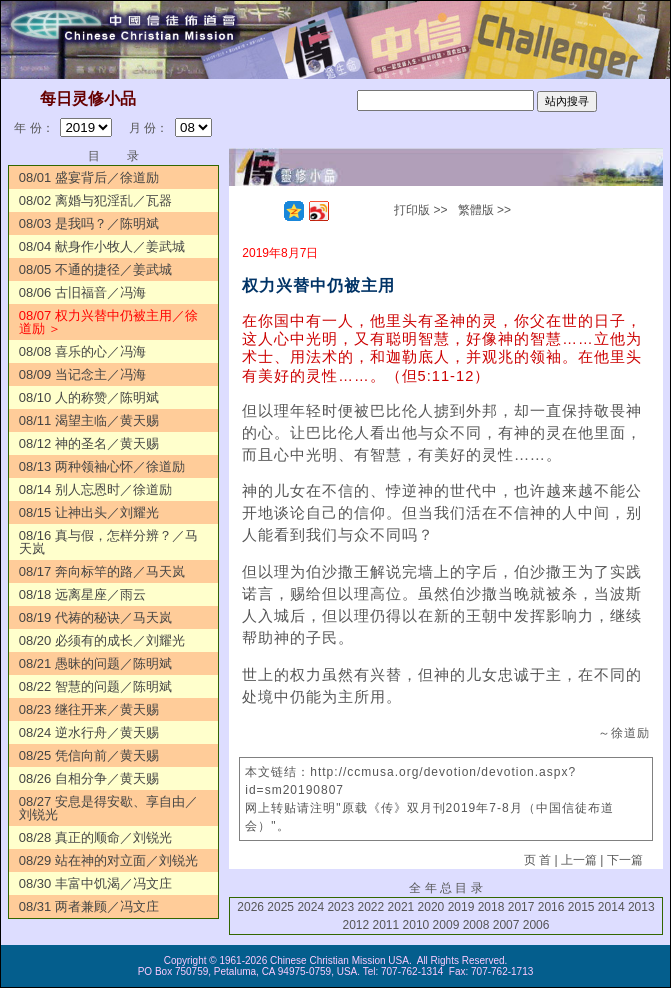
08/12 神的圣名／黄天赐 (89, 443)
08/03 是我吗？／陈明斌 (89, 223)
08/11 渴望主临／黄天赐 (89, 420)
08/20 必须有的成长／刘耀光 (102, 640)
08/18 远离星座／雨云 (82, 594)
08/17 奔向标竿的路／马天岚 (102, 571)
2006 (536, 925)
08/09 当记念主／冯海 (82, 374)
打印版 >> (420, 210)
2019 (461, 907)
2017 (521, 907)
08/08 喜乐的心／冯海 (82, 351)
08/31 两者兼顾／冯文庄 (89, 906)
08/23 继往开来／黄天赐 (89, 709)
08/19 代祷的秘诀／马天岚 (95, 617)
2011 (386, 925)
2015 (581, 907)
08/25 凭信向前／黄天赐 (89, 755)
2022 (370, 907)
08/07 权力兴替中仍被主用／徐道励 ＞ (108, 322)
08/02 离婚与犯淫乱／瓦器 (95, 200)
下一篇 (625, 860)
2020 (431, 907)
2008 (476, 925)
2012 (355, 925)
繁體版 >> (484, 210)
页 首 (537, 860)
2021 (401, 907)
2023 (340, 907)
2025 (280, 907)
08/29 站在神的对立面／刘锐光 (108, 860)
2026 (250, 907)
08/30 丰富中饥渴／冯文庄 (95, 883)
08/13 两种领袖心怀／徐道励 (102, 466)
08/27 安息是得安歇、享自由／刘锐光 (108, 808)
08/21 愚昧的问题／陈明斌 (95, 663)
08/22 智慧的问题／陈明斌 (95, 686)
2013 (641, 907)
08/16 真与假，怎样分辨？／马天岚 (108, 542)
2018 (491, 907)
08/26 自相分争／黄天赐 (89, 778)
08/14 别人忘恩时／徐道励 (95, 489)
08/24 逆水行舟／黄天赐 (89, 732)
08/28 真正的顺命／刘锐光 (95, 837)
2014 (611, 907)
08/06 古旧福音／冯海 (82, 292)
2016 (551, 907)
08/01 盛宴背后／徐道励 (89, 177)
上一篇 (579, 860)
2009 (446, 925)
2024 (310, 907)
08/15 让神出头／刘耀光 (89, 512)
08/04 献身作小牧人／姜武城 (102, 246)
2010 (416, 925)
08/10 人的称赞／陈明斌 (89, 397)
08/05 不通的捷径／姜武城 (95, 269)
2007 (506, 925)
